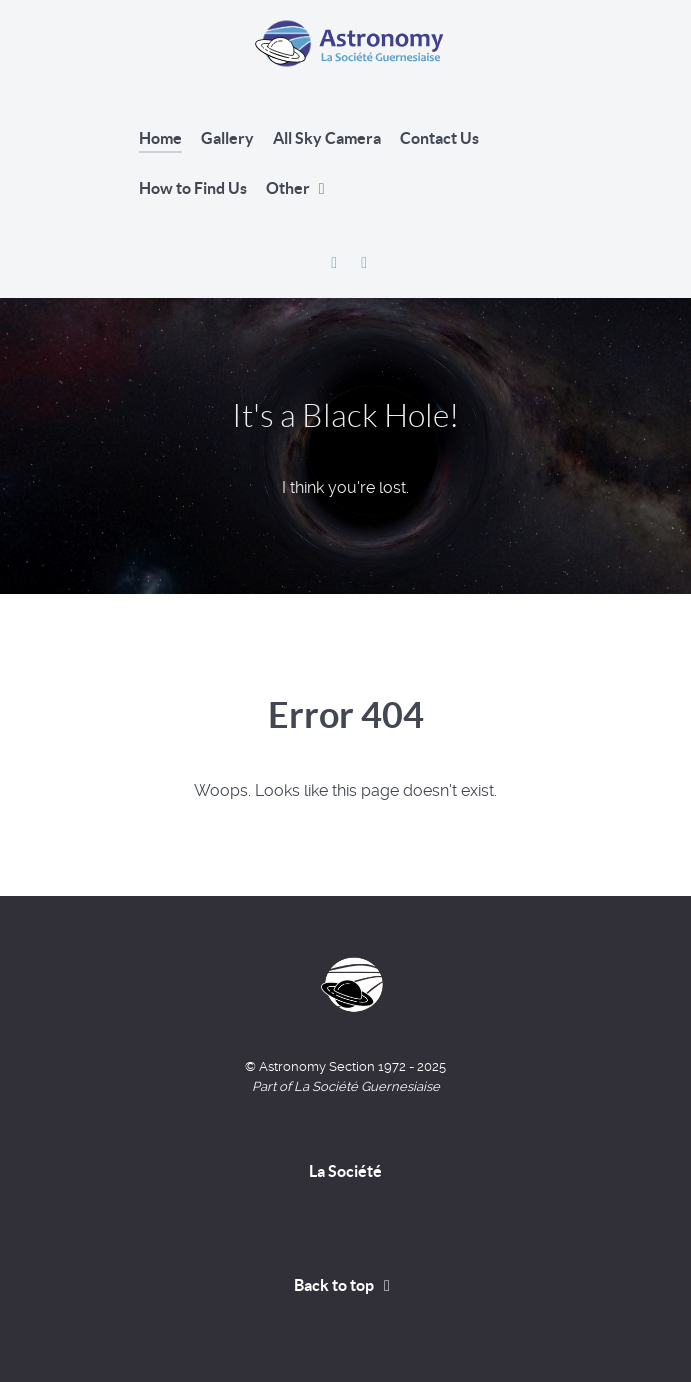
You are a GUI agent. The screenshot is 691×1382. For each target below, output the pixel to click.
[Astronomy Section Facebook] (336, 262)
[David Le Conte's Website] (364, 262)
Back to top (346, 1285)
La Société (345, 1171)
